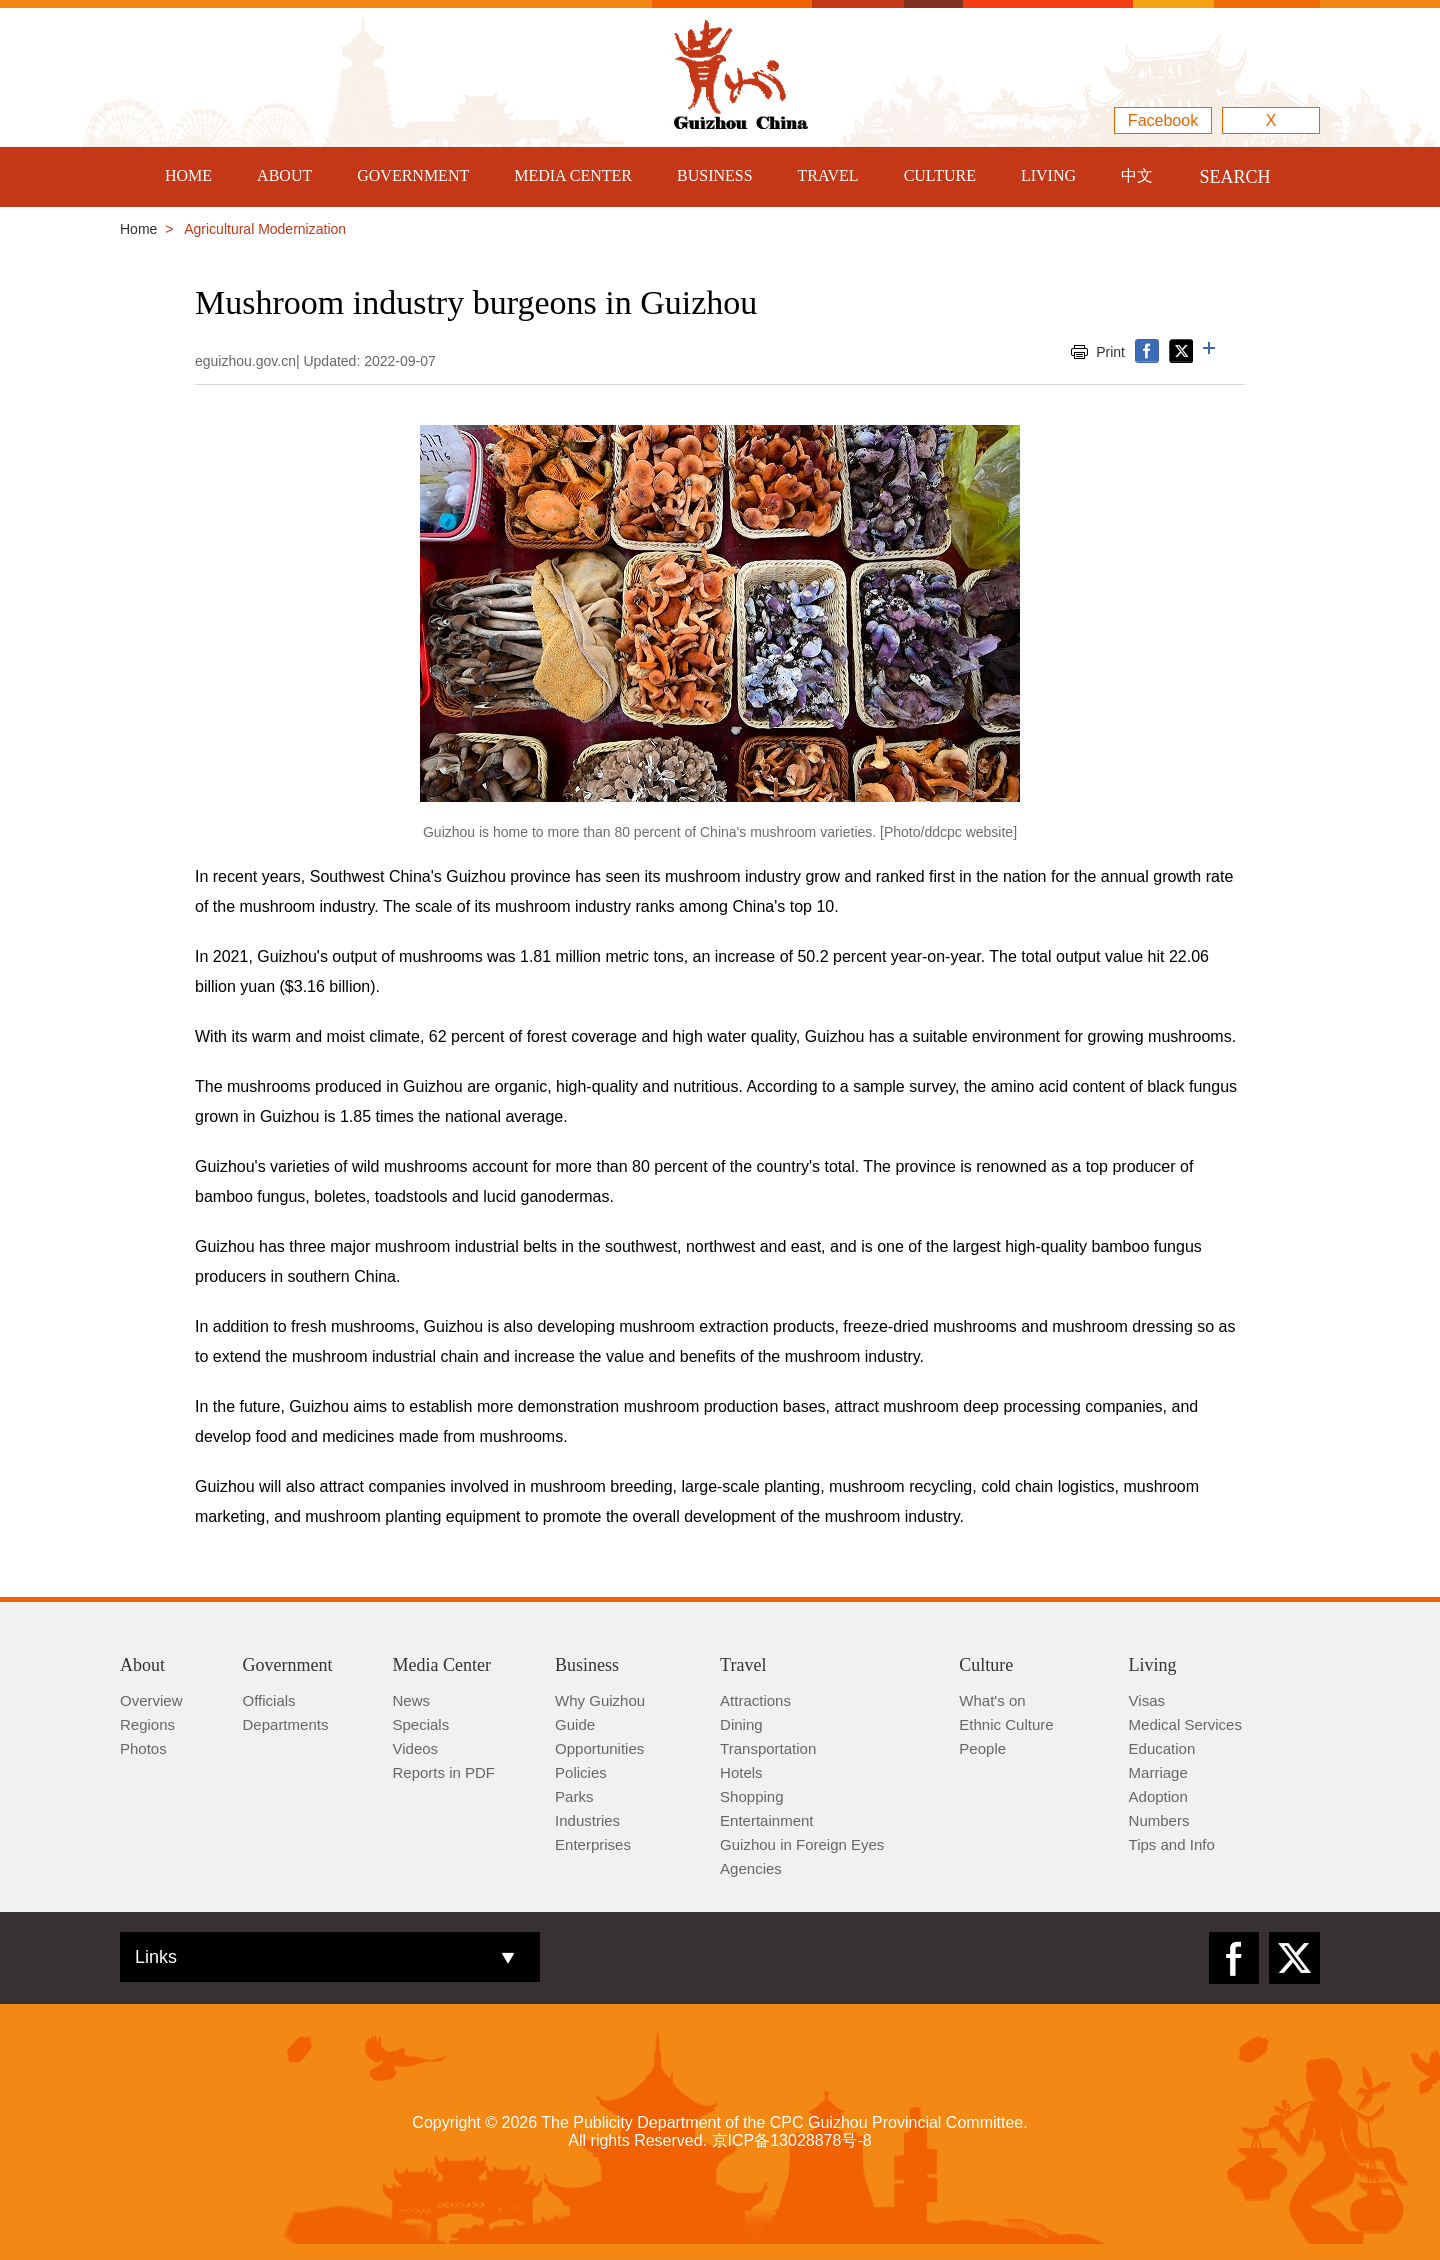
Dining (741, 1724)
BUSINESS (715, 175)
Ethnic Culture (1006, 1724)
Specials (421, 1724)
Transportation (768, 1748)
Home (138, 229)
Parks (574, 1796)
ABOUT (284, 175)
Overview (151, 1700)
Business (587, 1665)
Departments (286, 1724)
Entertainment (766, 1820)
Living (1153, 1665)
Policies (581, 1772)
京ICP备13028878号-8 (792, 2140)
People (982, 1748)
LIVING (1048, 175)
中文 (1137, 175)
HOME (188, 175)
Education (1162, 1748)
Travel (743, 1665)
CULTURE (940, 175)
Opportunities (599, 1748)
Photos (143, 1748)
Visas (1147, 1700)
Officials (269, 1700)
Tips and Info (1172, 1844)
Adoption (1158, 1796)
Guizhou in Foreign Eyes (802, 1844)
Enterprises (593, 1844)
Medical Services (1185, 1724)
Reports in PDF (444, 1772)
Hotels (741, 1772)
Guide (575, 1724)
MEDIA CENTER (573, 175)
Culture (986, 1665)
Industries (587, 1820)
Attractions (755, 1700)
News (412, 1700)
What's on (992, 1700)
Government (288, 1665)
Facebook (1163, 120)
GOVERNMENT (413, 175)
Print (1110, 352)
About (142, 1665)
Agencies (751, 1868)
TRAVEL (828, 175)
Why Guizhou (600, 1700)
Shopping (751, 1796)
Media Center (442, 1665)
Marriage (1158, 1772)
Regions (147, 1724)
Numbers (1159, 1820)
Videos (416, 1748)
